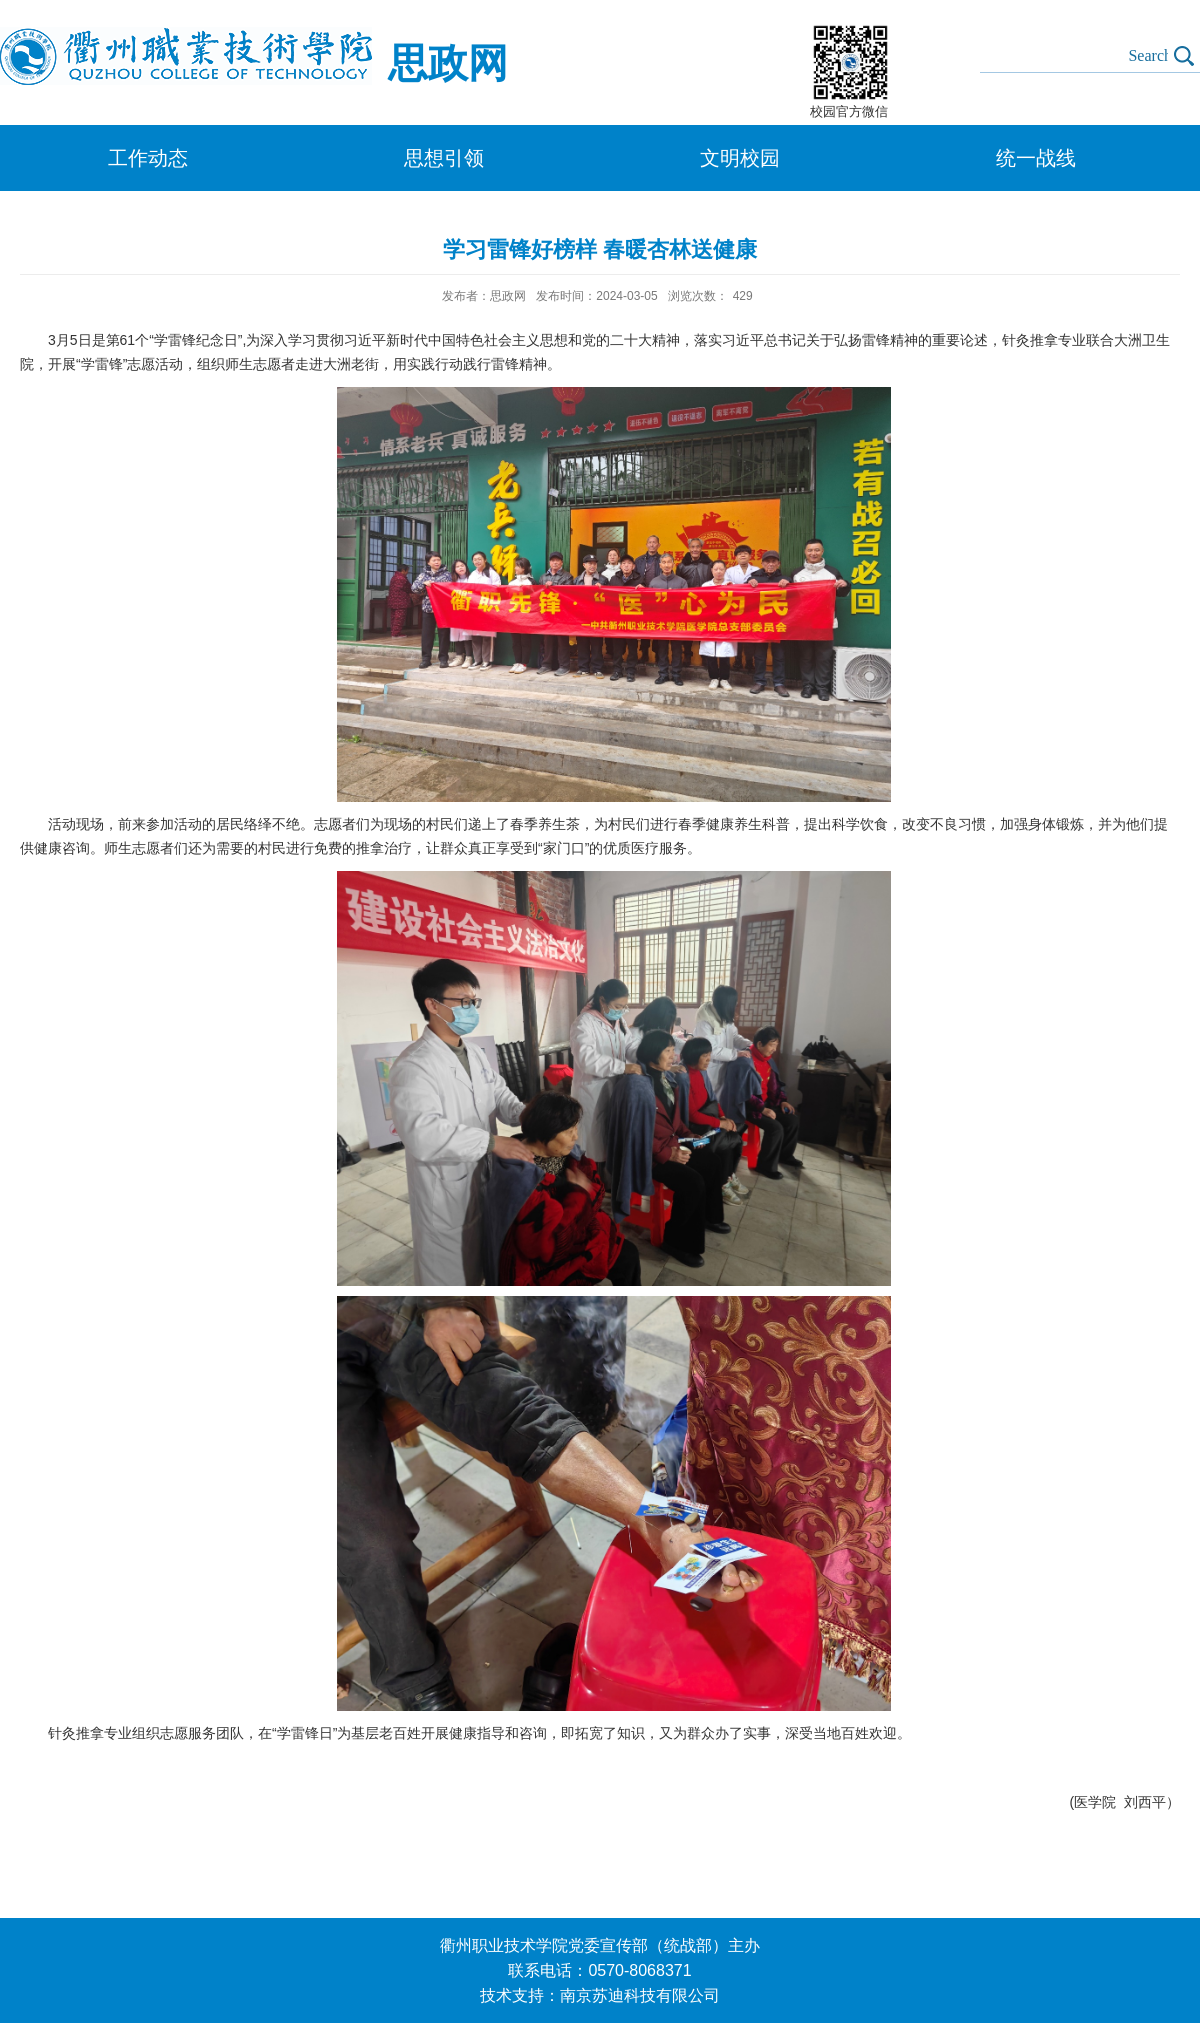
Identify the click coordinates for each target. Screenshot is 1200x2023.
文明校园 (740, 158)
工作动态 (148, 158)
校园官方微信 (849, 111)
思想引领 (444, 158)
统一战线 (1036, 158)
